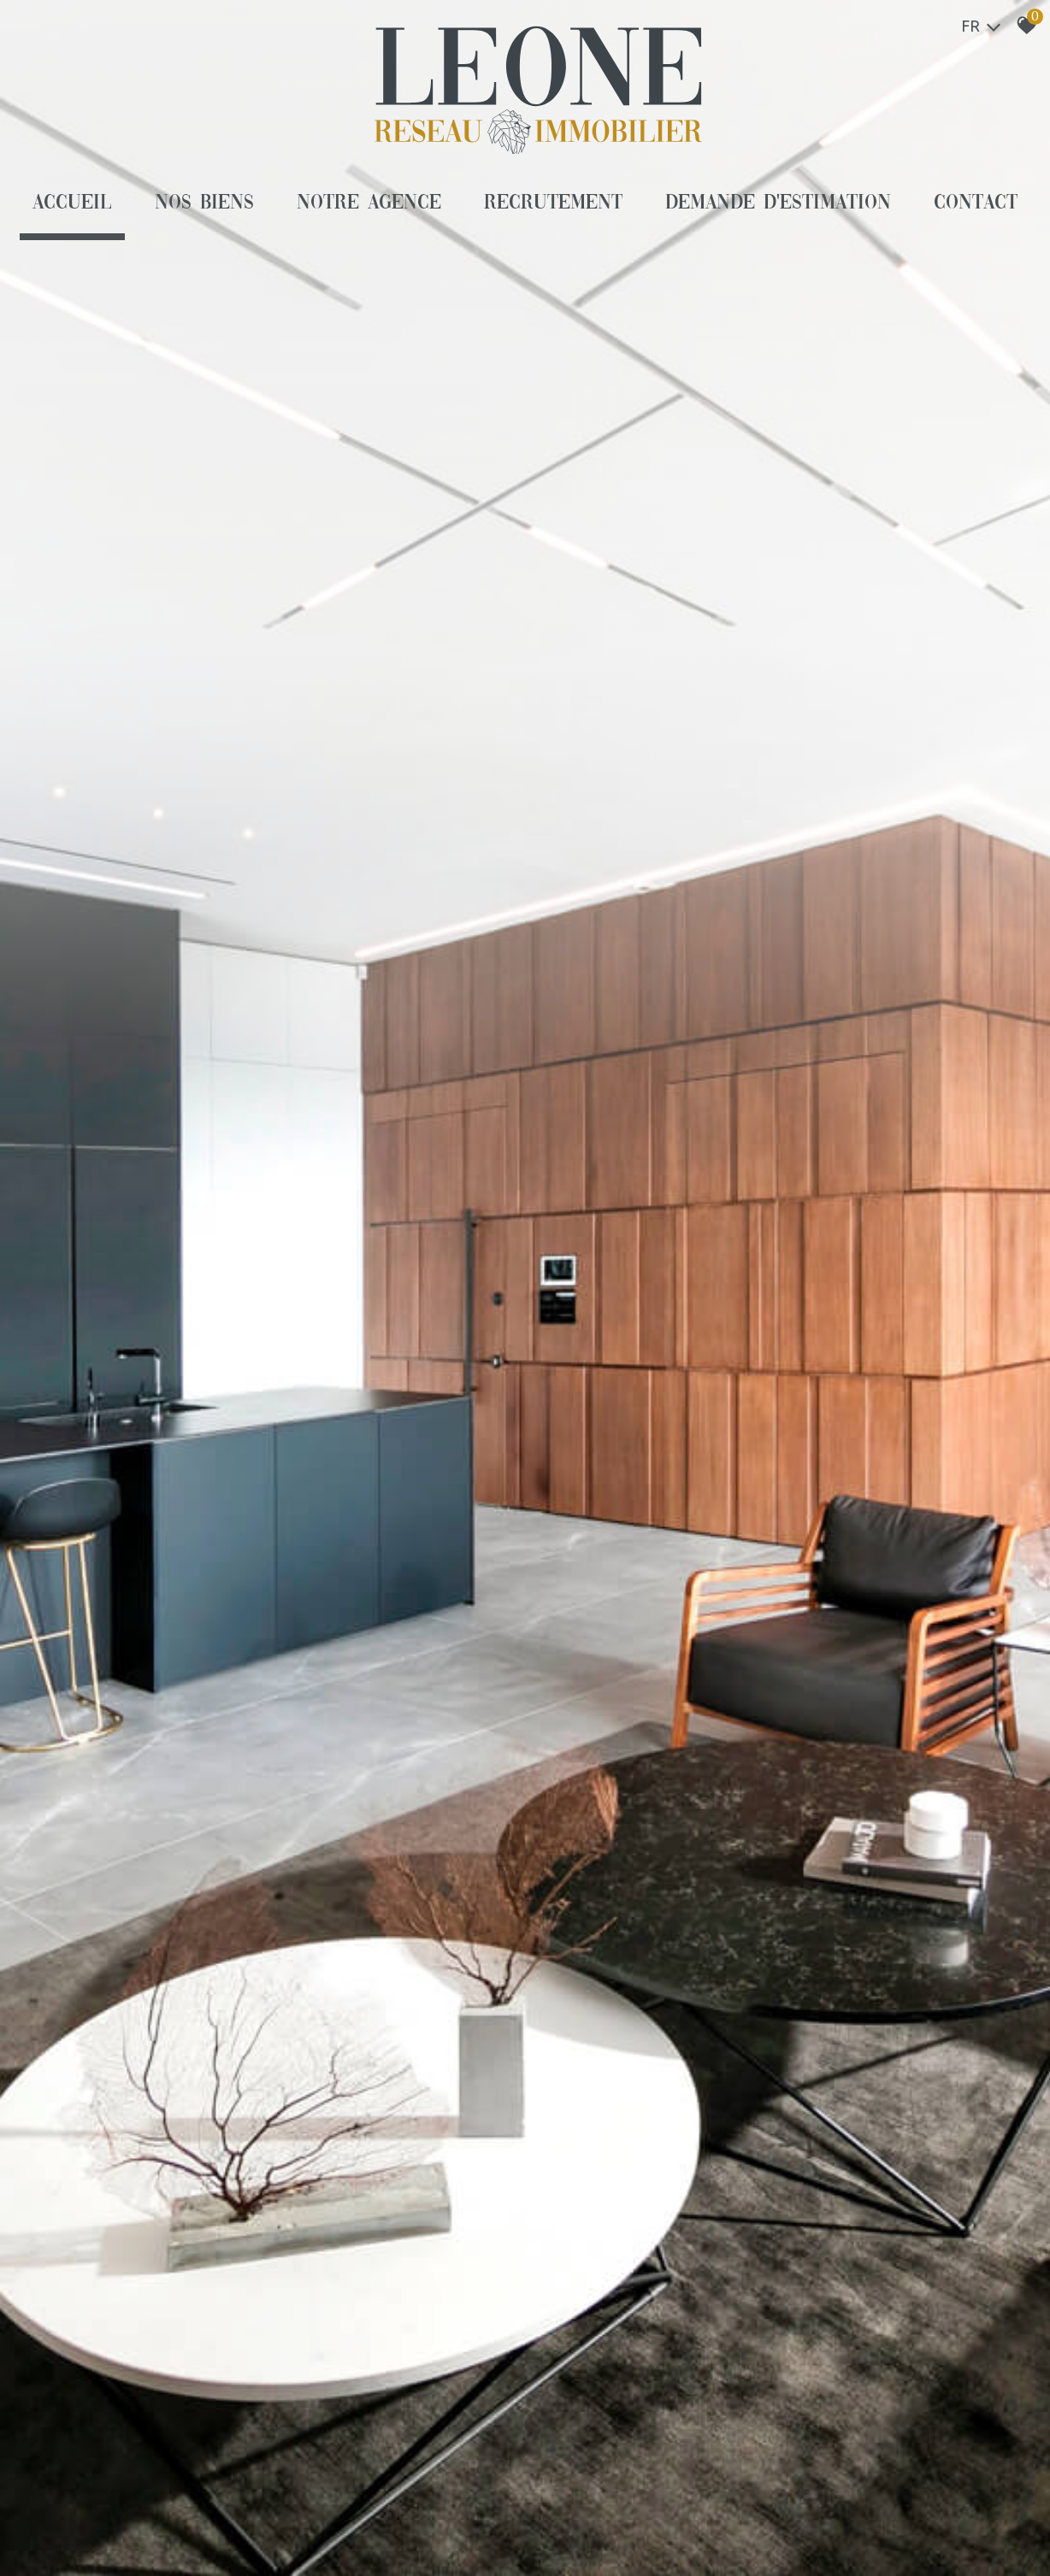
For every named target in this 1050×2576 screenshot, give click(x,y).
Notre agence (369, 203)
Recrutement (553, 203)
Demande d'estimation (778, 203)
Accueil (72, 203)
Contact (976, 203)
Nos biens (204, 203)
